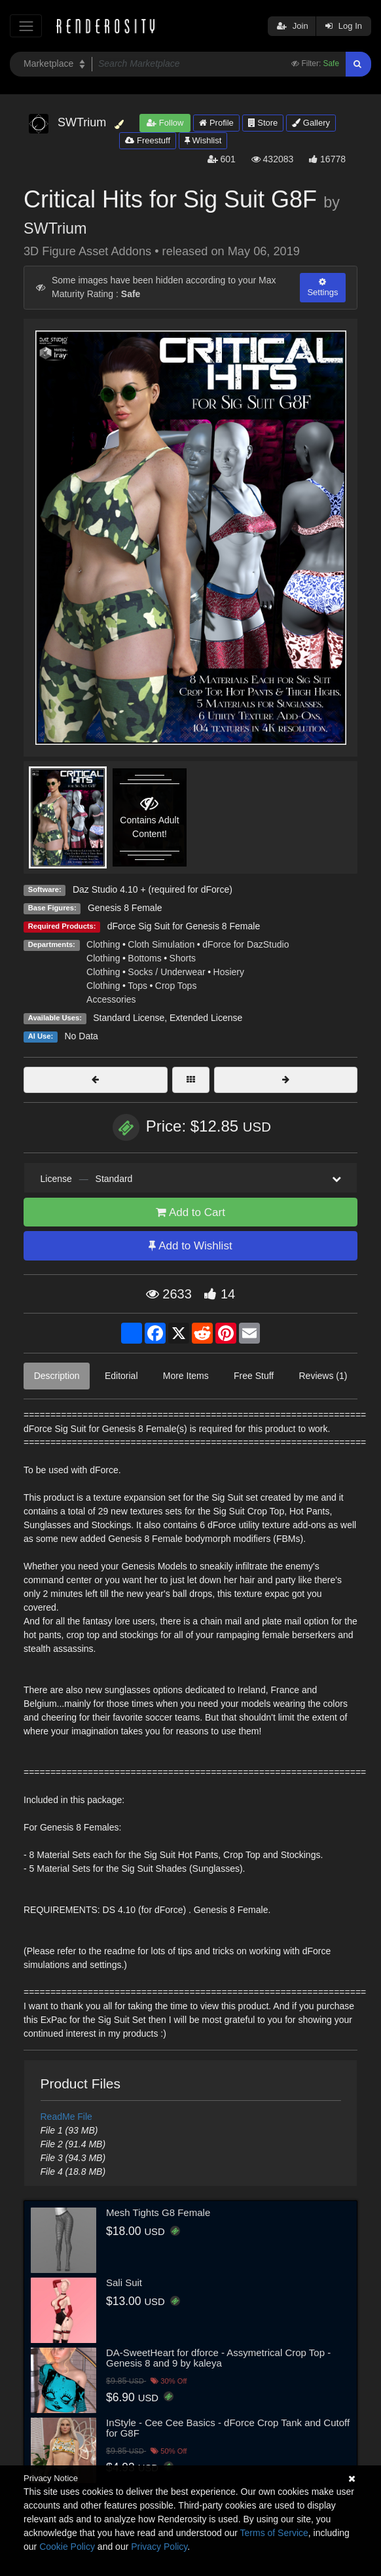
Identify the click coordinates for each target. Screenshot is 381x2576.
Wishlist (203, 140)
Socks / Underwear (166, 972)
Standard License (128, 1017)
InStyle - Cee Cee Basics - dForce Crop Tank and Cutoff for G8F (228, 2428)
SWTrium (55, 228)
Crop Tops (176, 985)
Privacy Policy (159, 2546)
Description (57, 1375)
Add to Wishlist (190, 1246)
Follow (165, 123)
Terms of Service (274, 2533)
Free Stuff (254, 1375)
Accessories (111, 999)
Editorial (121, 1375)
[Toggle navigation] (26, 25)
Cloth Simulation (161, 944)
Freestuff (147, 140)
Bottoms (144, 958)
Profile (216, 123)
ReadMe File (66, 2116)
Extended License (206, 1017)
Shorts (183, 958)
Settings (322, 287)
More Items (186, 1375)
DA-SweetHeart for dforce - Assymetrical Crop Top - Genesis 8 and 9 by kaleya (218, 2358)
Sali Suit (124, 2282)
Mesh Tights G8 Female (158, 2212)
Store (263, 123)
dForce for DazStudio (245, 944)
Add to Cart (190, 1212)
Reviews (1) (323, 1375)
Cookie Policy (67, 2546)
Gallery (311, 123)
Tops (137, 985)
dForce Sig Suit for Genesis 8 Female (183, 926)
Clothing (103, 944)
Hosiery (228, 972)
